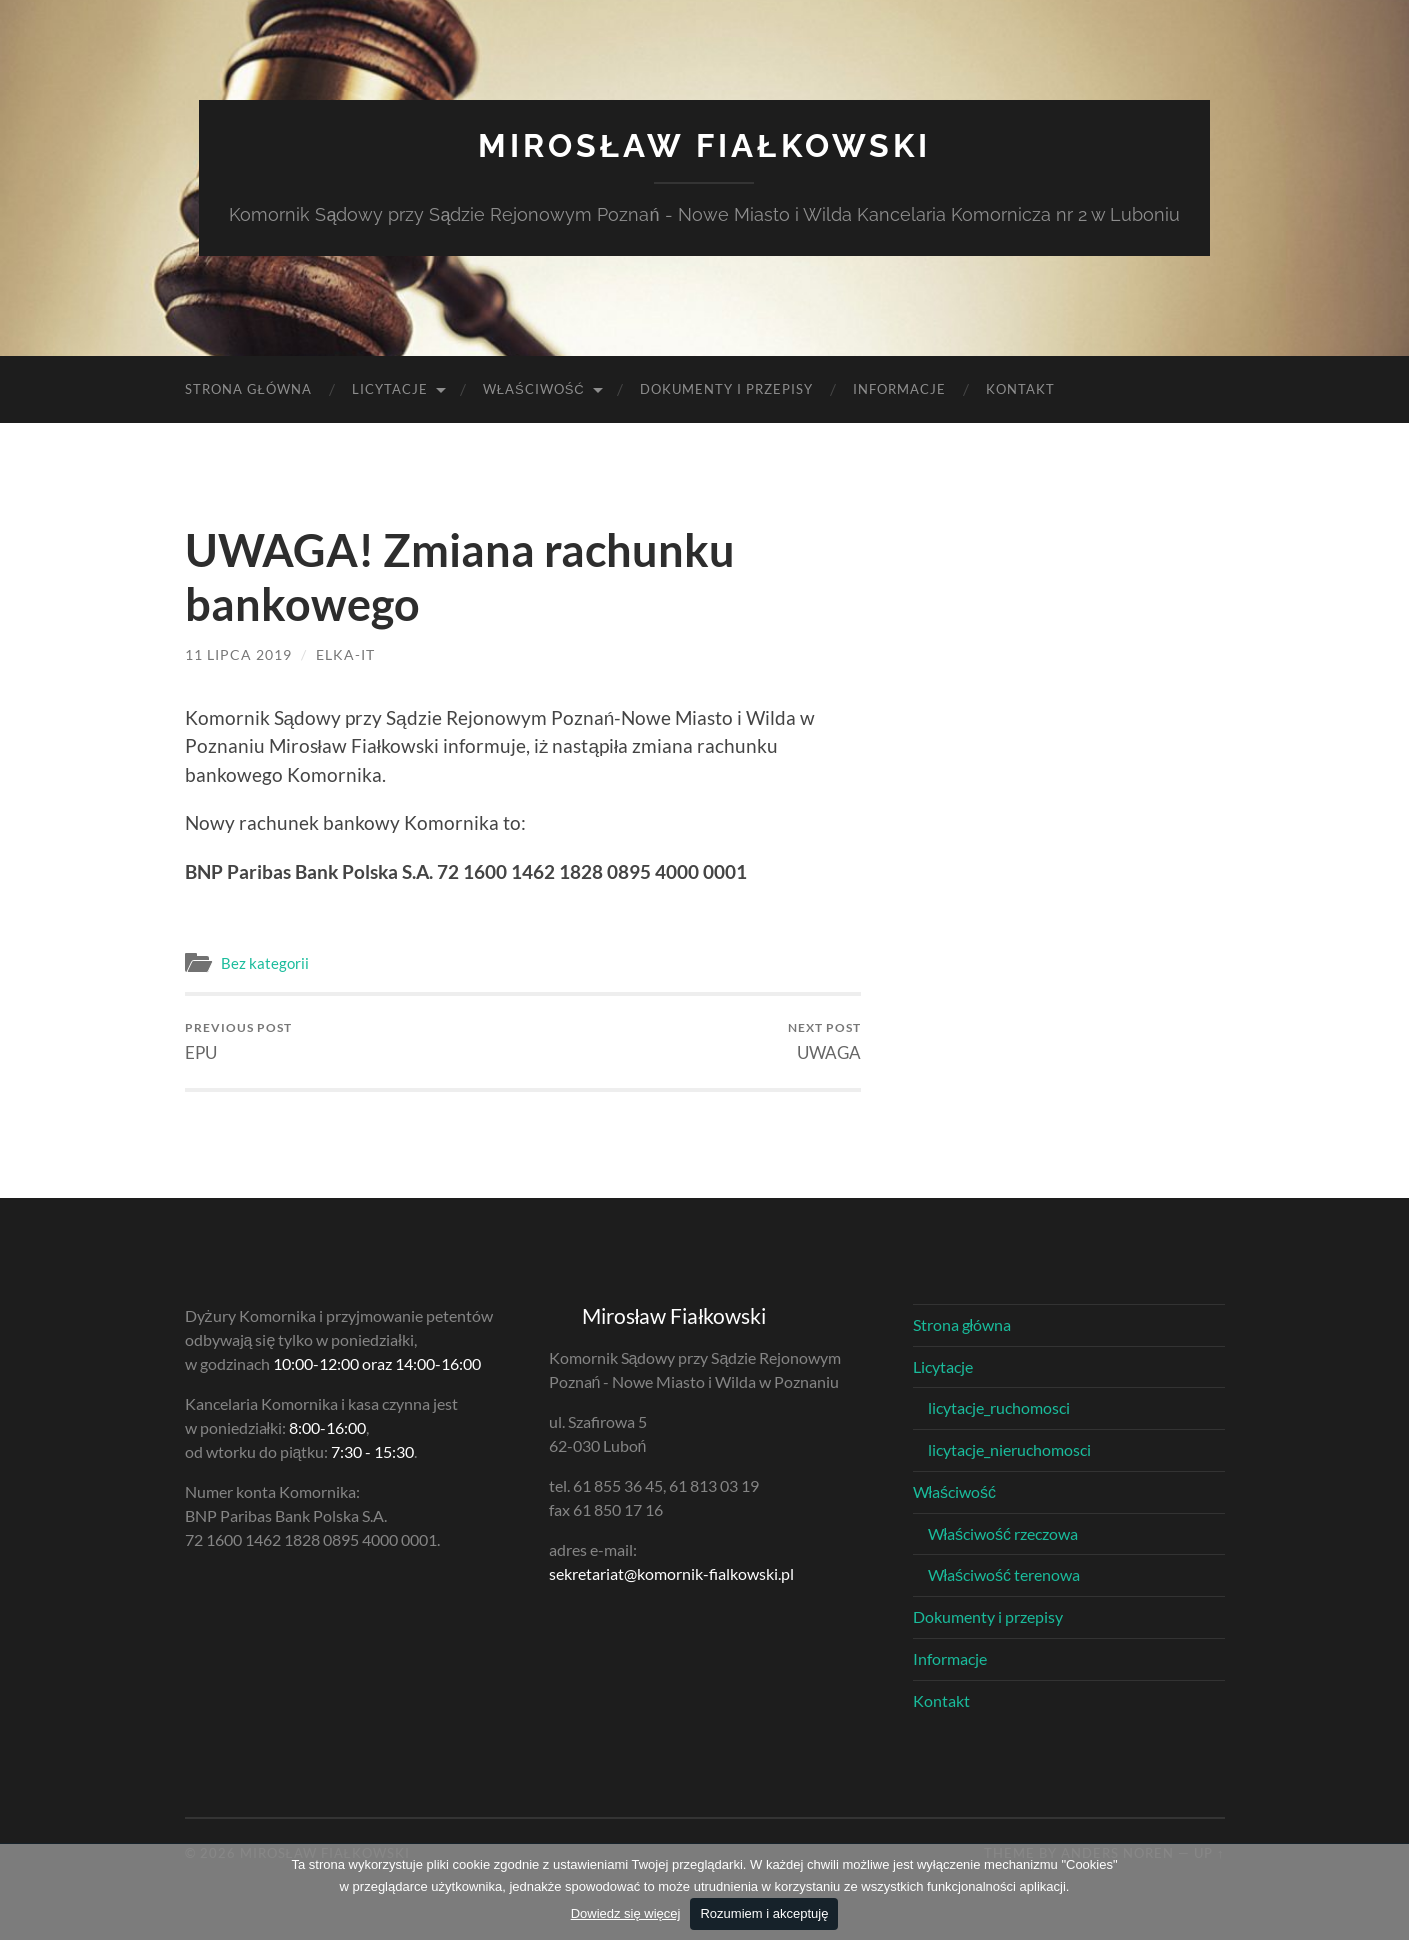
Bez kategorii (265, 963)
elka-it (345, 654)
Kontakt (1020, 389)
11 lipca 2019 (238, 654)
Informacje (899, 389)
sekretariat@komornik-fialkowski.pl (671, 1573)
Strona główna (248, 389)
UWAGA (824, 1041)
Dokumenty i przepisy (726, 389)
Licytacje (390, 389)
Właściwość (534, 389)
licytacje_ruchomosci (999, 1407)
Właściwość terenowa (1004, 1574)
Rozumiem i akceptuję (764, 1913)
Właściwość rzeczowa (1003, 1533)
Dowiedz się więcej (626, 1913)
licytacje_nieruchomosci (1009, 1449)
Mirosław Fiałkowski (704, 145)
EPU (238, 1041)
